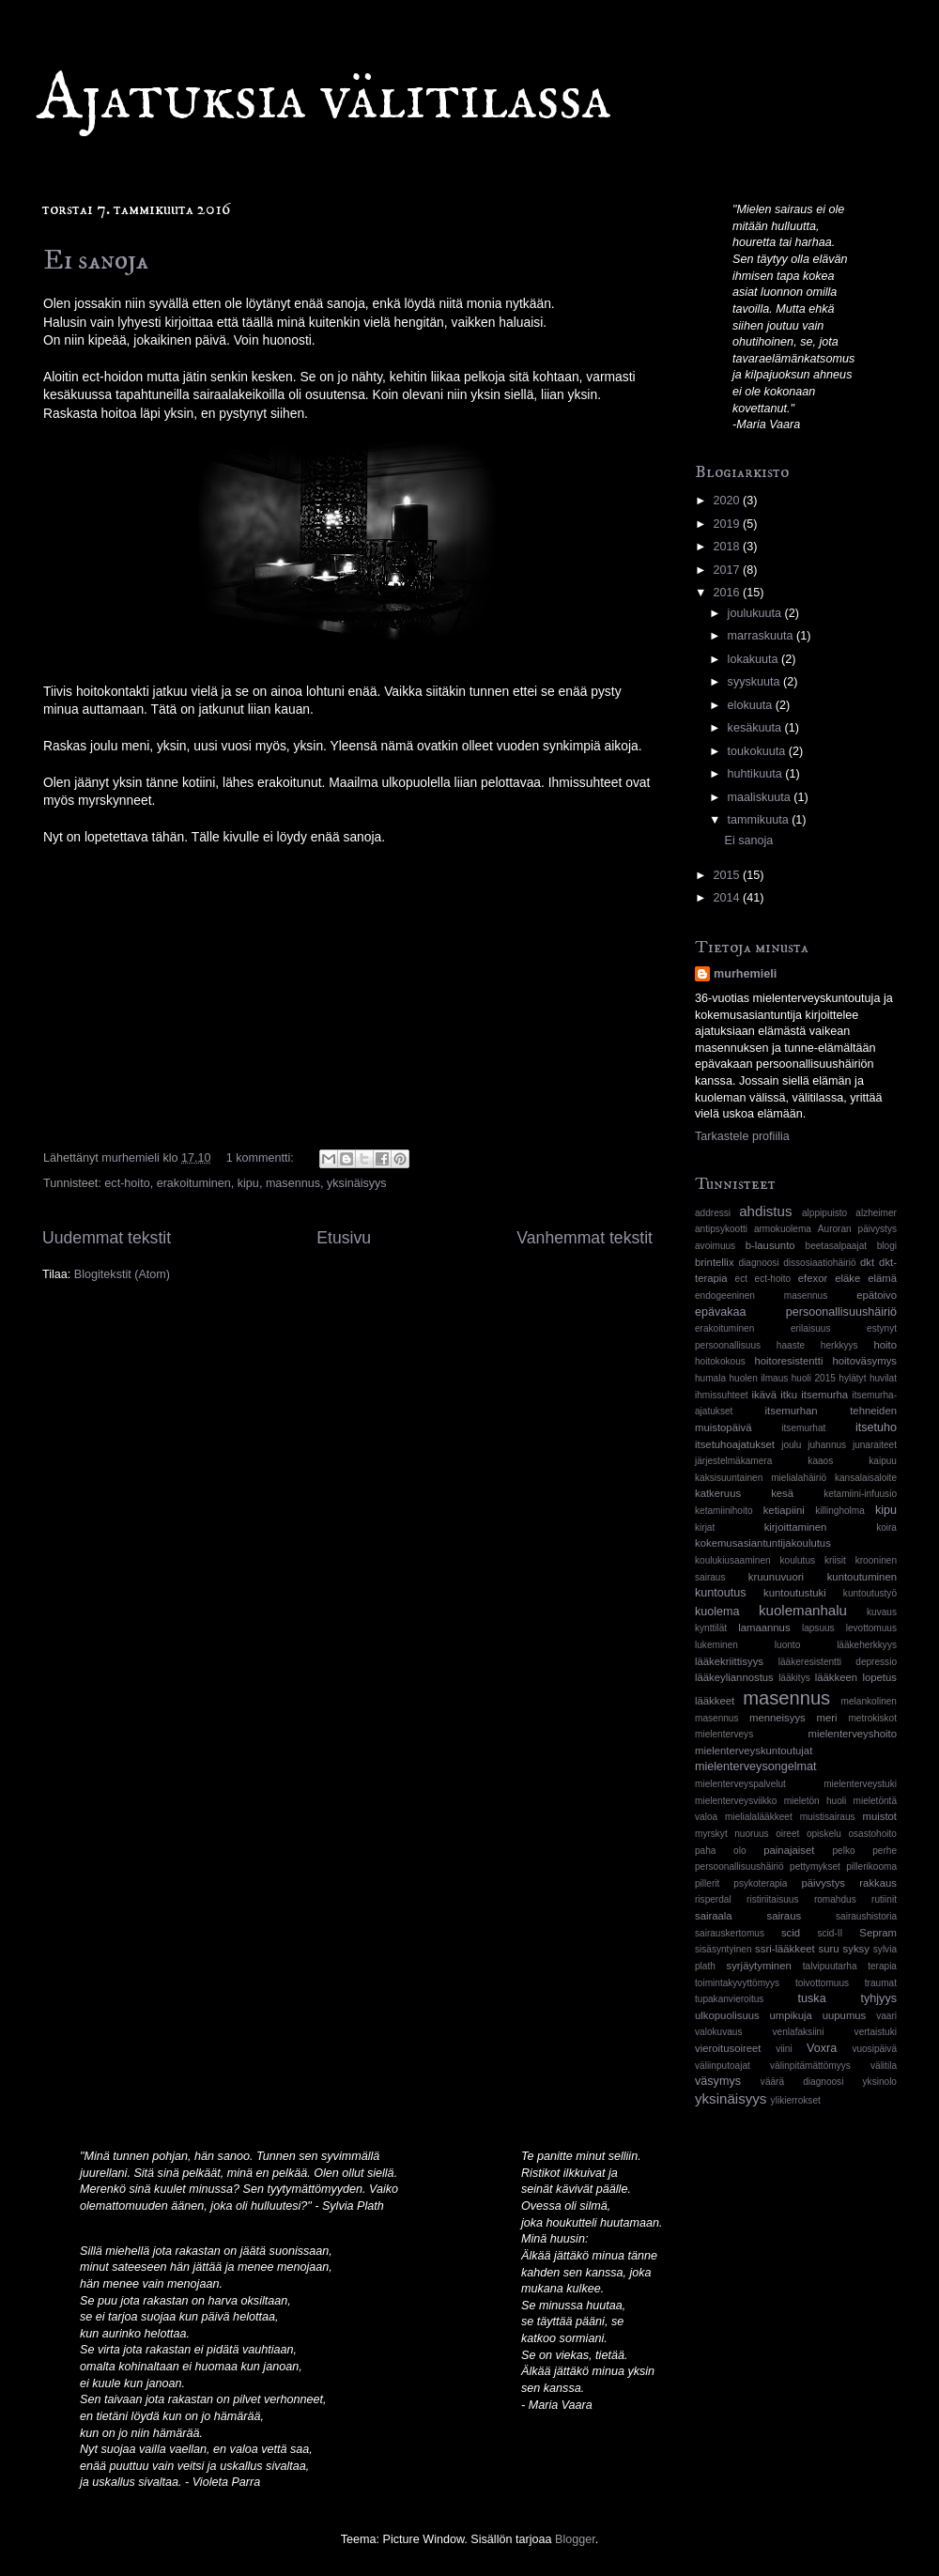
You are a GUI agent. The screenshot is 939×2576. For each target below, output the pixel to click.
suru (829, 1948)
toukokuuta (758, 751)
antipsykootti (721, 1229)
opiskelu (824, 1833)
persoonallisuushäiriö (739, 1866)
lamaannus (764, 1627)
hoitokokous (720, 1361)
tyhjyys (879, 1998)
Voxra (822, 2048)
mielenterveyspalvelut (740, 1784)
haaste (791, 1345)
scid (790, 1932)
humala (710, 1378)
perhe (884, 1850)
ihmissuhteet (721, 1395)
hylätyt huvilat (868, 1378)
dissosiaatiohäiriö (819, 1262)
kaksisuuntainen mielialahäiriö (760, 1478)
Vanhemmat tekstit (584, 1237)
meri (827, 1717)
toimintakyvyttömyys (737, 1983)
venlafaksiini (798, 2032)
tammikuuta (760, 819)
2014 (728, 897)
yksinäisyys (357, 1183)
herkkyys (839, 1345)
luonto (787, 1645)
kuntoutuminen (862, 1576)
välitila (883, 2065)
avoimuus (715, 1246)
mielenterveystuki (860, 1784)
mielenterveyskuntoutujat (753, 1750)
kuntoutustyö (870, 1593)
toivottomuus (822, 1983)
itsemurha (824, 1394)
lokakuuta (754, 659)
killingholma (840, 1510)
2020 (728, 500)
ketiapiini (784, 1510)
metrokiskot (872, 1718)
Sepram (878, 1932)
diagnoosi (758, 1262)
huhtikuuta (757, 773)
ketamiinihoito (724, 1510)
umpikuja (791, 2015)
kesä (782, 1493)
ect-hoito (126, 1183)
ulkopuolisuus (727, 2015)
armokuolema (782, 1229)
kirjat (705, 1527)
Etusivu (343, 1237)
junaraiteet (875, 1445)
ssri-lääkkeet (785, 1948)
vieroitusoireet (728, 2048)
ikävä (764, 1394)
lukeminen (716, 1645)
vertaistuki (875, 2032)
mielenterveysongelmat (756, 1766)
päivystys (823, 1883)
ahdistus (765, 1211)
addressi (713, 1213)
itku (788, 1394)
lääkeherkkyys (867, 1645)
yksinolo (880, 2081)
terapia (882, 1966)
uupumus (845, 2015)
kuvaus (882, 1612)
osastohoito (872, 1833)
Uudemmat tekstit (106, 1237)
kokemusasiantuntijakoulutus (763, 1543)
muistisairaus (827, 1817)
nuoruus (751, 1833)
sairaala (713, 1915)
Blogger (575, 2539)
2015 (728, 875)
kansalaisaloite (866, 1478)
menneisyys (777, 1717)
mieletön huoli (815, 1801)
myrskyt (711, 1833)
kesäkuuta (756, 727)
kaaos (820, 1461)
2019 (728, 524)
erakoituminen (194, 1183)
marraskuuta (762, 635)
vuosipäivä (874, 2049)
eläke (847, 1278)
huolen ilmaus (759, 1378)
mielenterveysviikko (736, 1801)
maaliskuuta (761, 797)
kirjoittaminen (795, 1527)
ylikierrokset (796, 2100)
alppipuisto (824, 1213)
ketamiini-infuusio (860, 1494)
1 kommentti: (262, 1158)
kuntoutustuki (794, 1592)
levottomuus (871, 1628)
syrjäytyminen (759, 1965)
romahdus (835, 1899)
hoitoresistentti (788, 1360)
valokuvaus (718, 2032)
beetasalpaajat (837, 1246)
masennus (293, 1183)
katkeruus (718, 1493)
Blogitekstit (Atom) (122, 1274)
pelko (843, 1850)
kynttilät (711, 1628)
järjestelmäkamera (733, 1461)
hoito (885, 1344)
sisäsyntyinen (723, 1949)
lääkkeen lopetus (856, 1677)
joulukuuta (756, 613)
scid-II (829, 1933)
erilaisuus (811, 1328)
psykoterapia (760, 1883)
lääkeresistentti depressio (837, 1662)
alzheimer (876, 1213)
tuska (812, 1998)
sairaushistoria (866, 1916)
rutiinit (884, 1899)
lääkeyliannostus (734, 1677)
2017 (728, 570)
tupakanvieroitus (729, 1999)
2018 (728, 546)
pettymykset (815, 1866)
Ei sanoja (95, 260)
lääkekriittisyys (729, 1661)
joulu (791, 1445)
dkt (867, 1262)
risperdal (713, 1899)
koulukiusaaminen (733, 1560)
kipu (248, 1183)
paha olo (721, 1850)
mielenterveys (724, 1734)
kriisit (835, 1560)
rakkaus (878, 1883)
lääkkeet (714, 1700)
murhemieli (745, 973)
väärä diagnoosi (802, 2081)
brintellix (714, 1262)
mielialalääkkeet (759, 1817)
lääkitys (794, 1678)
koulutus (798, 1560)
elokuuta (752, 705)
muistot (879, 1816)
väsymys (718, 2081)
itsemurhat (803, 1428)
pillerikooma (871, 1866)
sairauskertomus (729, 1933)
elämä (882, 1278)
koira (886, 1527)
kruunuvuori (776, 1576)
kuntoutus (721, 1592)
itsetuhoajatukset (735, 1444)
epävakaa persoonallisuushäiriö (796, 1312)
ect (741, 1278)
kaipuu (883, 1461)
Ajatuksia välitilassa (324, 99)
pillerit (707, 1883)
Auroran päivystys (857, 1229)
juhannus (827, 1445)
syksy (856, 1948)
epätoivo (876, 1295)
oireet (787, 1833)
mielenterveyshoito (852, 1733)
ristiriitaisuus (772, 1899)
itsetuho (876, 1427)
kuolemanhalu (803, 1610)
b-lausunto (770, 1245)
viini (784, 2049)
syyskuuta (756, 681)
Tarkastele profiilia (742, 1136)
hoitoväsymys (864, 1360)
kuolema (717, 1611)
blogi (887, 1246)
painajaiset (788, 1850)
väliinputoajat (722, 2065)
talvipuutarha (830, 1966)
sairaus (784, 1915)
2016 (728, 592)
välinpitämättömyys (810, 2065)
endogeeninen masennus (761, 1295)
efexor (812, 1278)
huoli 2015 (814, 1378)
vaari (886, 2016)
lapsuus (818, 1628)
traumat (881, 1983)
